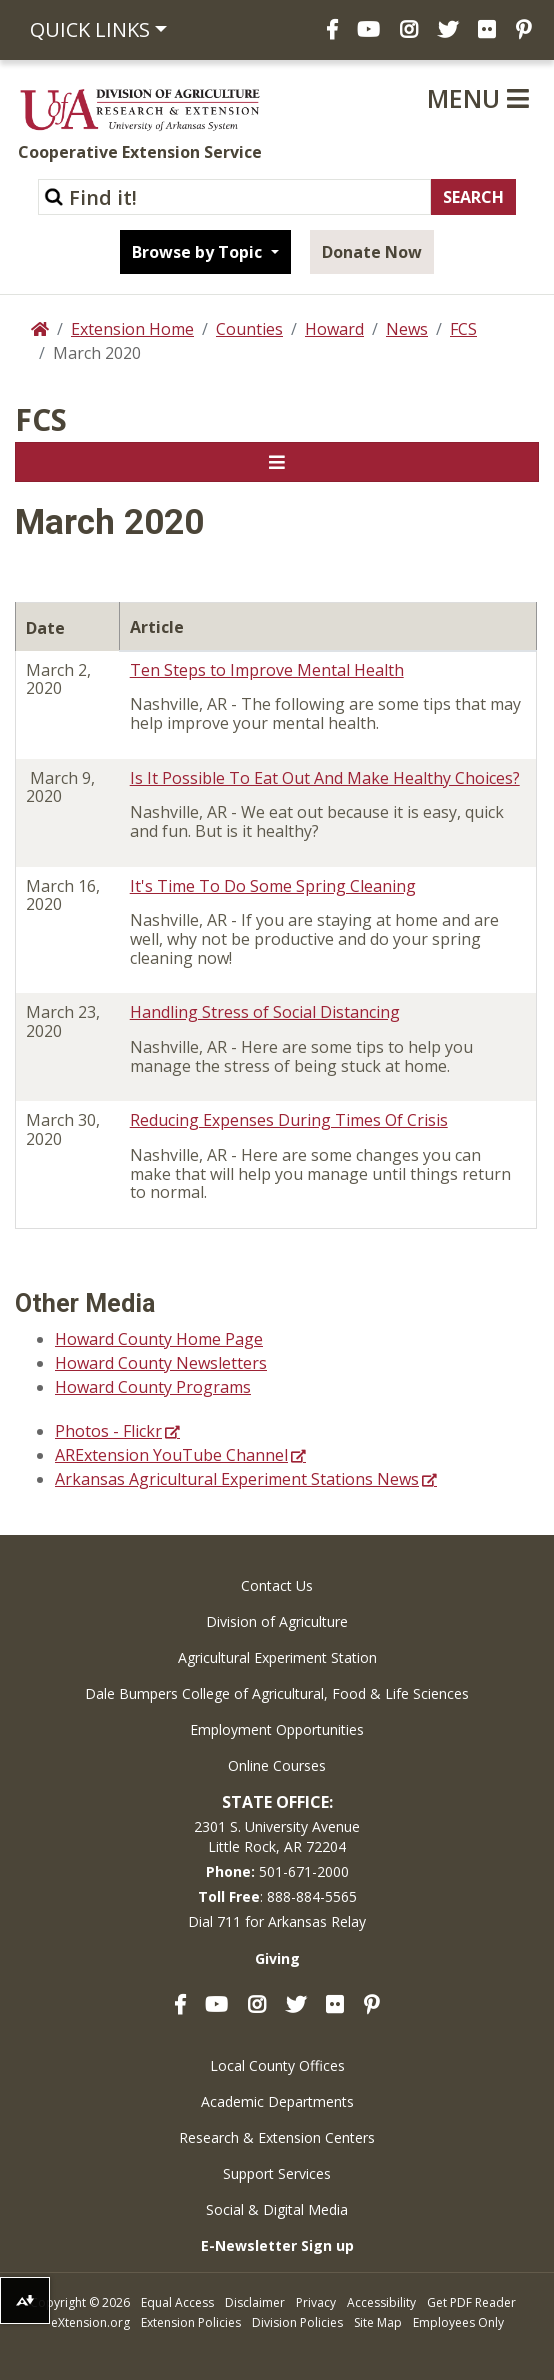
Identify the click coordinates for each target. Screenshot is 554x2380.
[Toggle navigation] (277, 462)
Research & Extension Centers (277, 2137)
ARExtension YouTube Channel (171, 1455)
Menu (478, 98)
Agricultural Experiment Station (277, 1657)
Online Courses (277, 1765)
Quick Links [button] (90, 29)
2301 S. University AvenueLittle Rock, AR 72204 (277, 1836)
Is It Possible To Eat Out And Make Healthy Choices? (325, 778)
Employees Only (458, 2322)
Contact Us (277, 1585)
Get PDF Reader (471, 2302)
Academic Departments (277, 2101)
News (407, 329)
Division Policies (297, 2322)
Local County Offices (277, 2065)
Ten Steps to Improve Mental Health (267, 670)
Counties (249, 329)
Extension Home (132, 329)
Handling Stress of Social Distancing (265, 1012)
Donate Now (372, 252)
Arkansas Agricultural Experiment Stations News (237, 1479)
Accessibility (381, 2302)
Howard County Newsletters (161, 1363)
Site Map (378, 2322)
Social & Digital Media (277, 2209)
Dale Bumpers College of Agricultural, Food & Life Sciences (277, 1693)
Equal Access (177, 2302)
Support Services (277, 2173)
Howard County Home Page (159, 1339)
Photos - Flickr (108, 1431)
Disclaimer (255, 2302)
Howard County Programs (153, 1387)
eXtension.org (90, 2322)
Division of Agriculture (277, 1621)
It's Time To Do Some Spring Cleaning (273, 886)
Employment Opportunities (277, 1729)
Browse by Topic (199, 252)
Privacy (316, 2302)
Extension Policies (191, 2322)
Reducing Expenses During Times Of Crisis (289, 1120)
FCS (463, 329)
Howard (334, 329)
